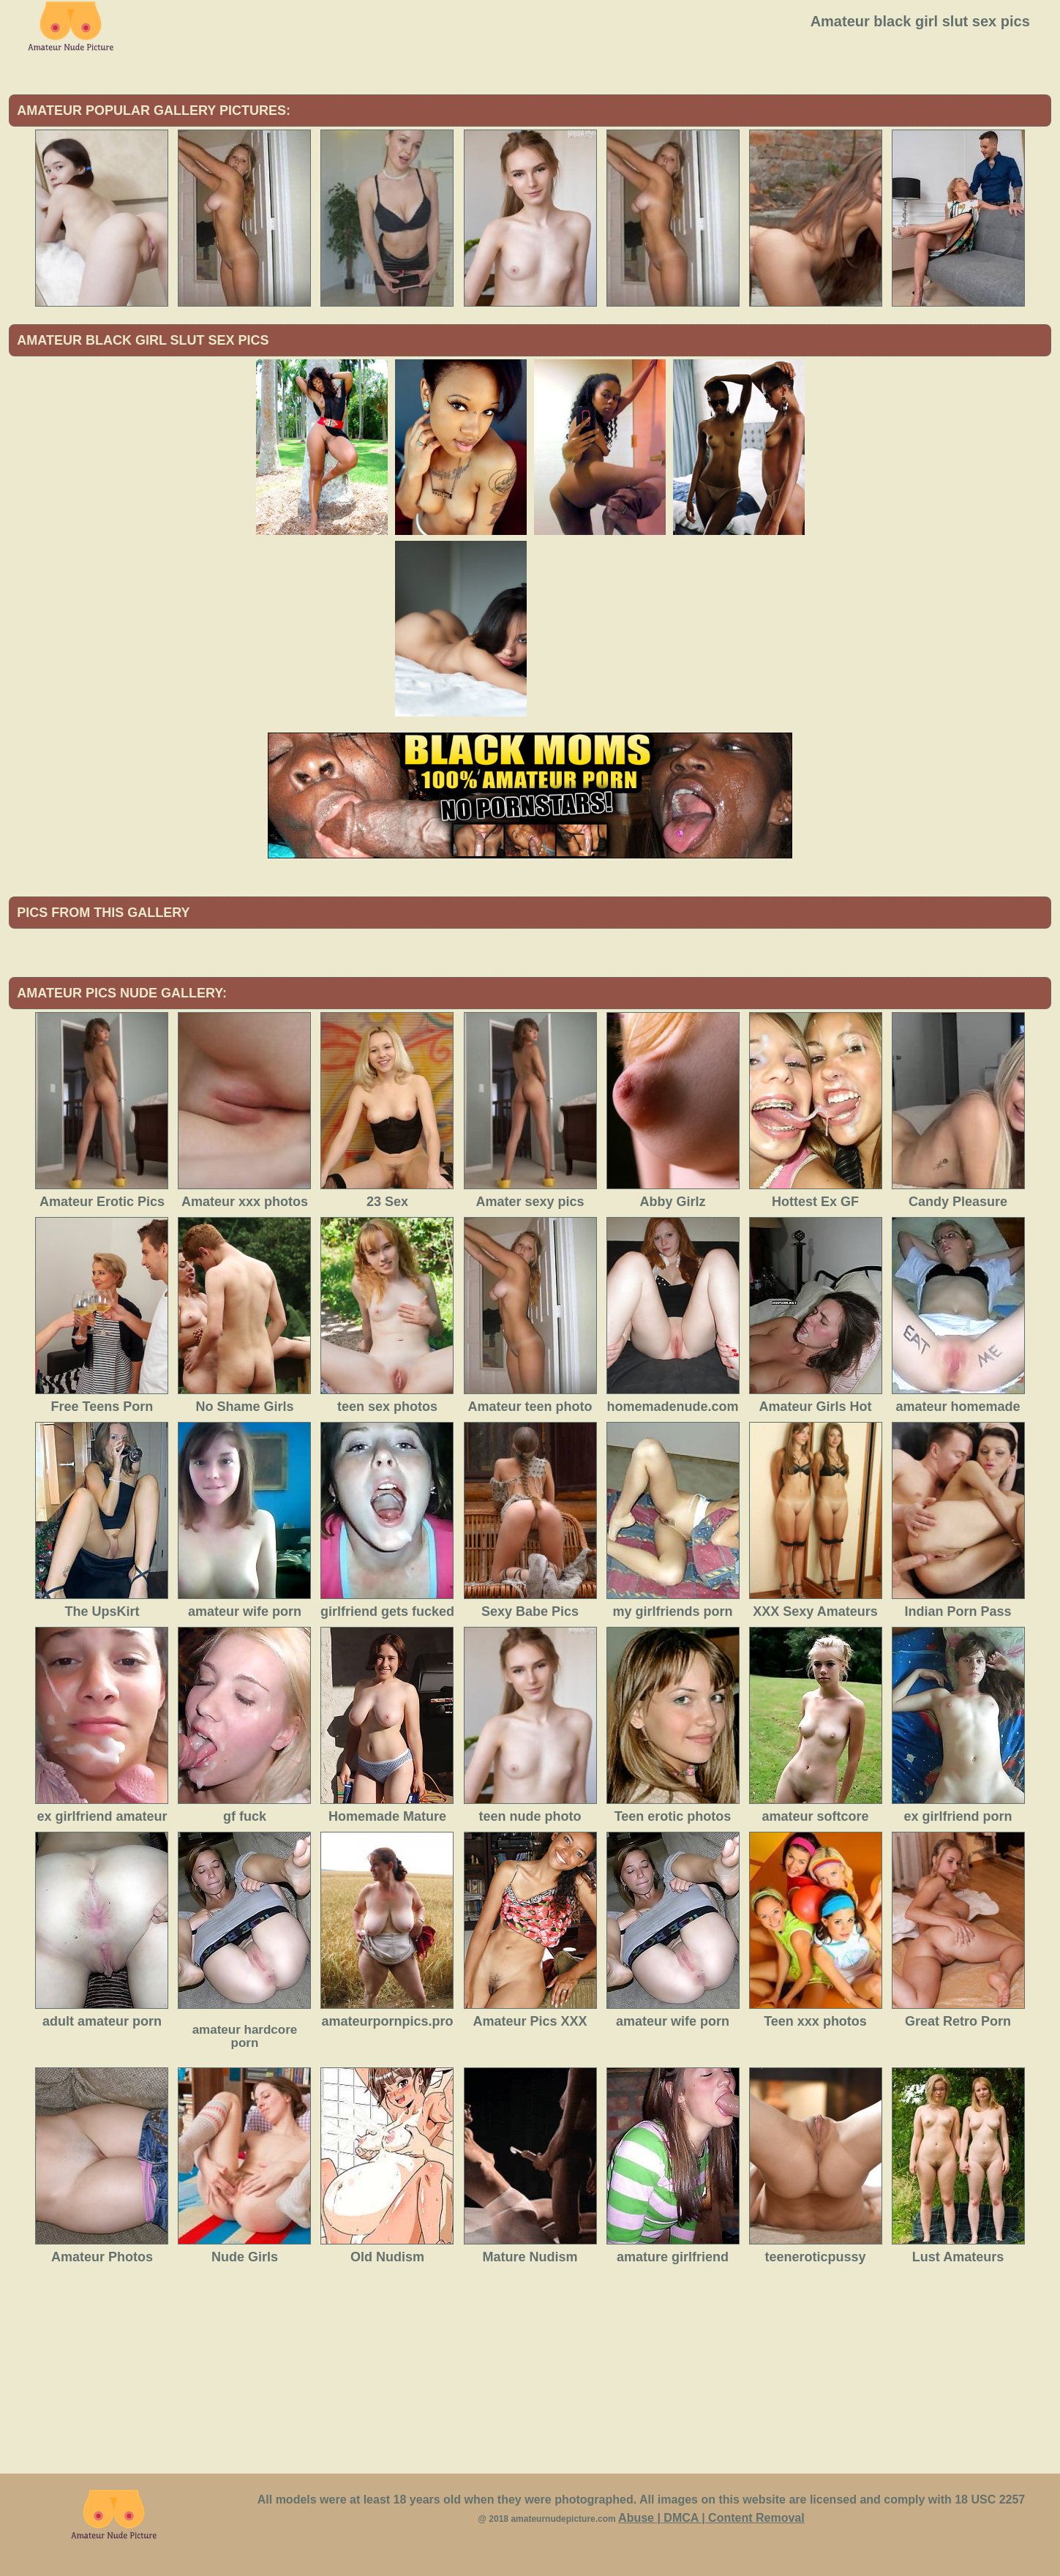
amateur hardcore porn (245, 2036)
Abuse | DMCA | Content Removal (711, 2518)
